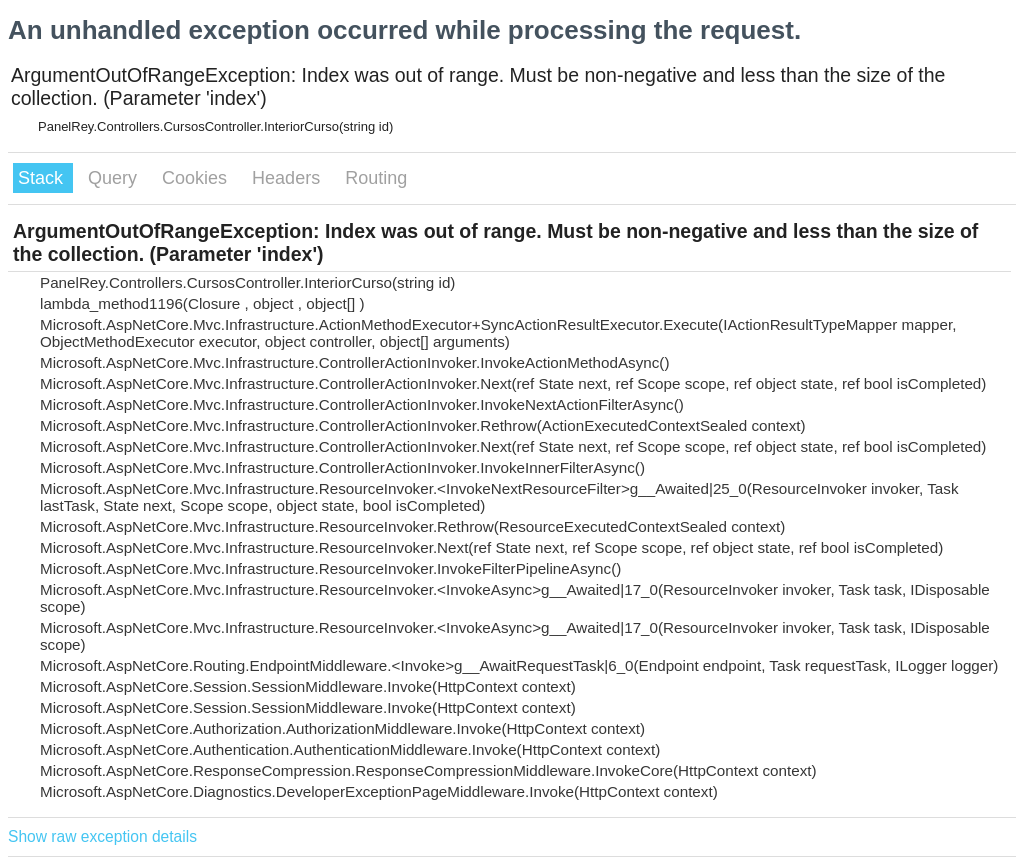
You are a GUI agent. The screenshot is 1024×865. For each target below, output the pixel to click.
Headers (288, 178)
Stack (43, 178)
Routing (376, 178)
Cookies (197, 178)
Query (115, 178)
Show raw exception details (102, 836)
